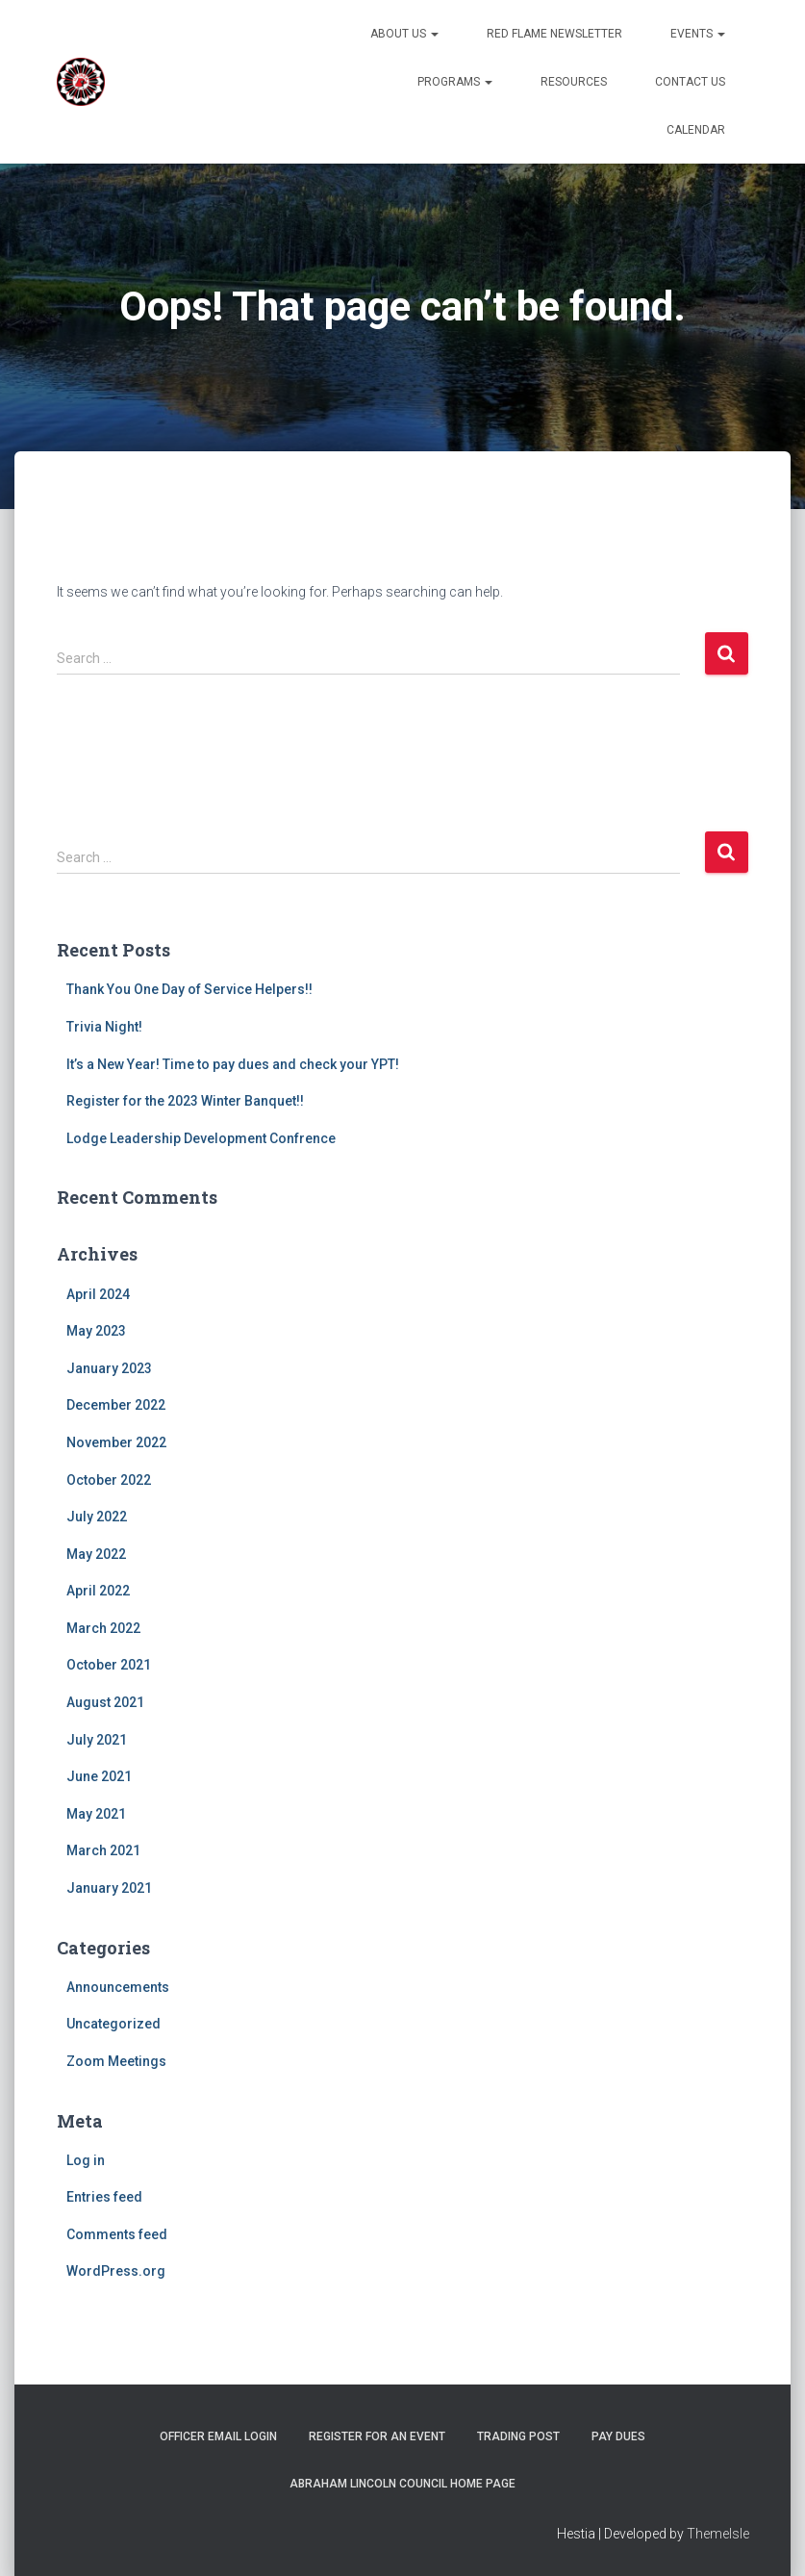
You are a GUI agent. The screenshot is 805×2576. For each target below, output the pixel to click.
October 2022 (108, 1480)
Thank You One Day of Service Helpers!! (189, 989)
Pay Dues (618, 2436)
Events (697, 33)
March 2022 (103, 1628)
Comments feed (116, 2234)
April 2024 (98, 1294)
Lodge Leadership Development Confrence (201, 1138)
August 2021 (105, 1702)
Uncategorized (113, 2023)
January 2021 (109, 1888)
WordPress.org (115, 2271)
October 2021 (108, 1664)
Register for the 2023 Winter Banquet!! (185, 1101)
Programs (454, 82)
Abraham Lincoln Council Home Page (402, 2483)
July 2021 (96, 1739)
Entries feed (104, 2197)
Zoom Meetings (116, 2061)
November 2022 (116, 1442)
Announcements (117, 1987)
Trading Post (518, 2436)
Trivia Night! (104, 1026)
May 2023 (96, 1331)
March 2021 (103, 1850)
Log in (85, 2160)
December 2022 (115, 1405)
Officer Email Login (218, 2436)
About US (404, 33)
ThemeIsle (718, 2533)
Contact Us (690, 82)
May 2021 (96, 1814)
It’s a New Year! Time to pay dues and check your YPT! (232, 1064)
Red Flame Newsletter (554, 33)
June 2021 (99, 1776)
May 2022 (96, 1554)
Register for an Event (377, 2436)
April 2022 (98, 1590)
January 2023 (109, 1368)
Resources (574, 82)
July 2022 (96, 1516)
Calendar (696, 130)
